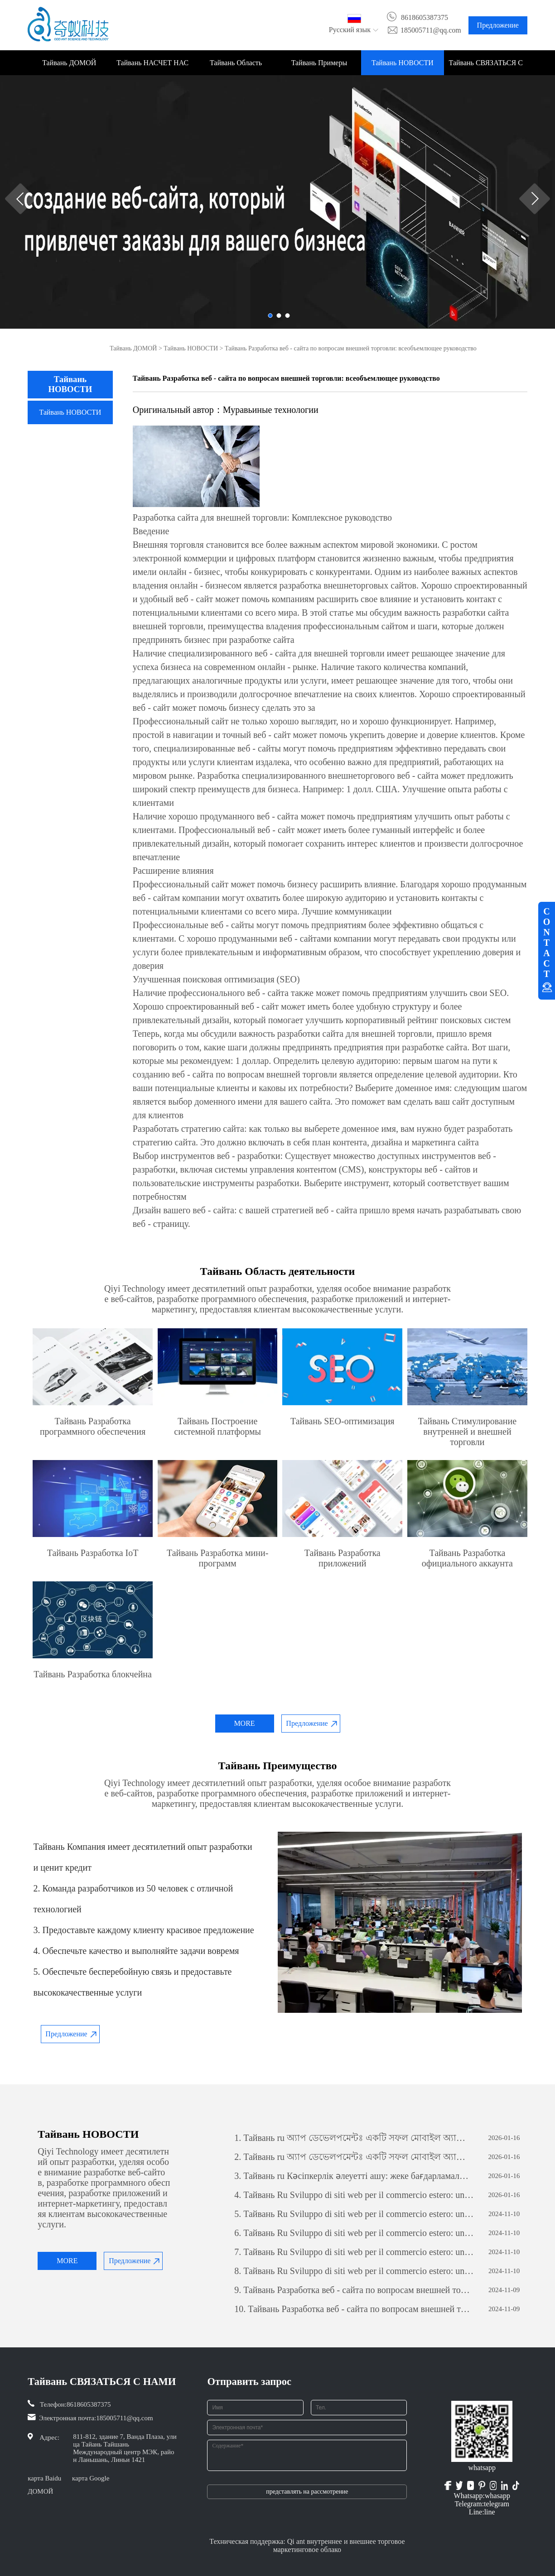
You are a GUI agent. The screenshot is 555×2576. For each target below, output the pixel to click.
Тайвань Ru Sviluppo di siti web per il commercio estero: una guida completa (354, 2194)
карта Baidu (44, 2478)
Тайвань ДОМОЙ (69, 63)
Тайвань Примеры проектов (319, 67)
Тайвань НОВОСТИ (403, 63)
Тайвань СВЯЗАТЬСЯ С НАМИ (486, 67)
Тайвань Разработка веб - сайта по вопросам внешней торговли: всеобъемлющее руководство (354, 2289)
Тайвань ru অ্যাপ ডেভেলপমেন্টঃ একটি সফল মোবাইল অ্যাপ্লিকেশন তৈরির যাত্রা (354, 2137)
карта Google (90, 2478)
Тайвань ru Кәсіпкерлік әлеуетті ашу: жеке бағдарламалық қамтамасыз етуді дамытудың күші (354, 2175)
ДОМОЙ (40, 2491)
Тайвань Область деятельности (236, 67)
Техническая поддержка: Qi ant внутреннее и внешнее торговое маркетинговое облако (307, 2545)
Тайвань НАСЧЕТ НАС (152, 63)
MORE (244, 1723)
